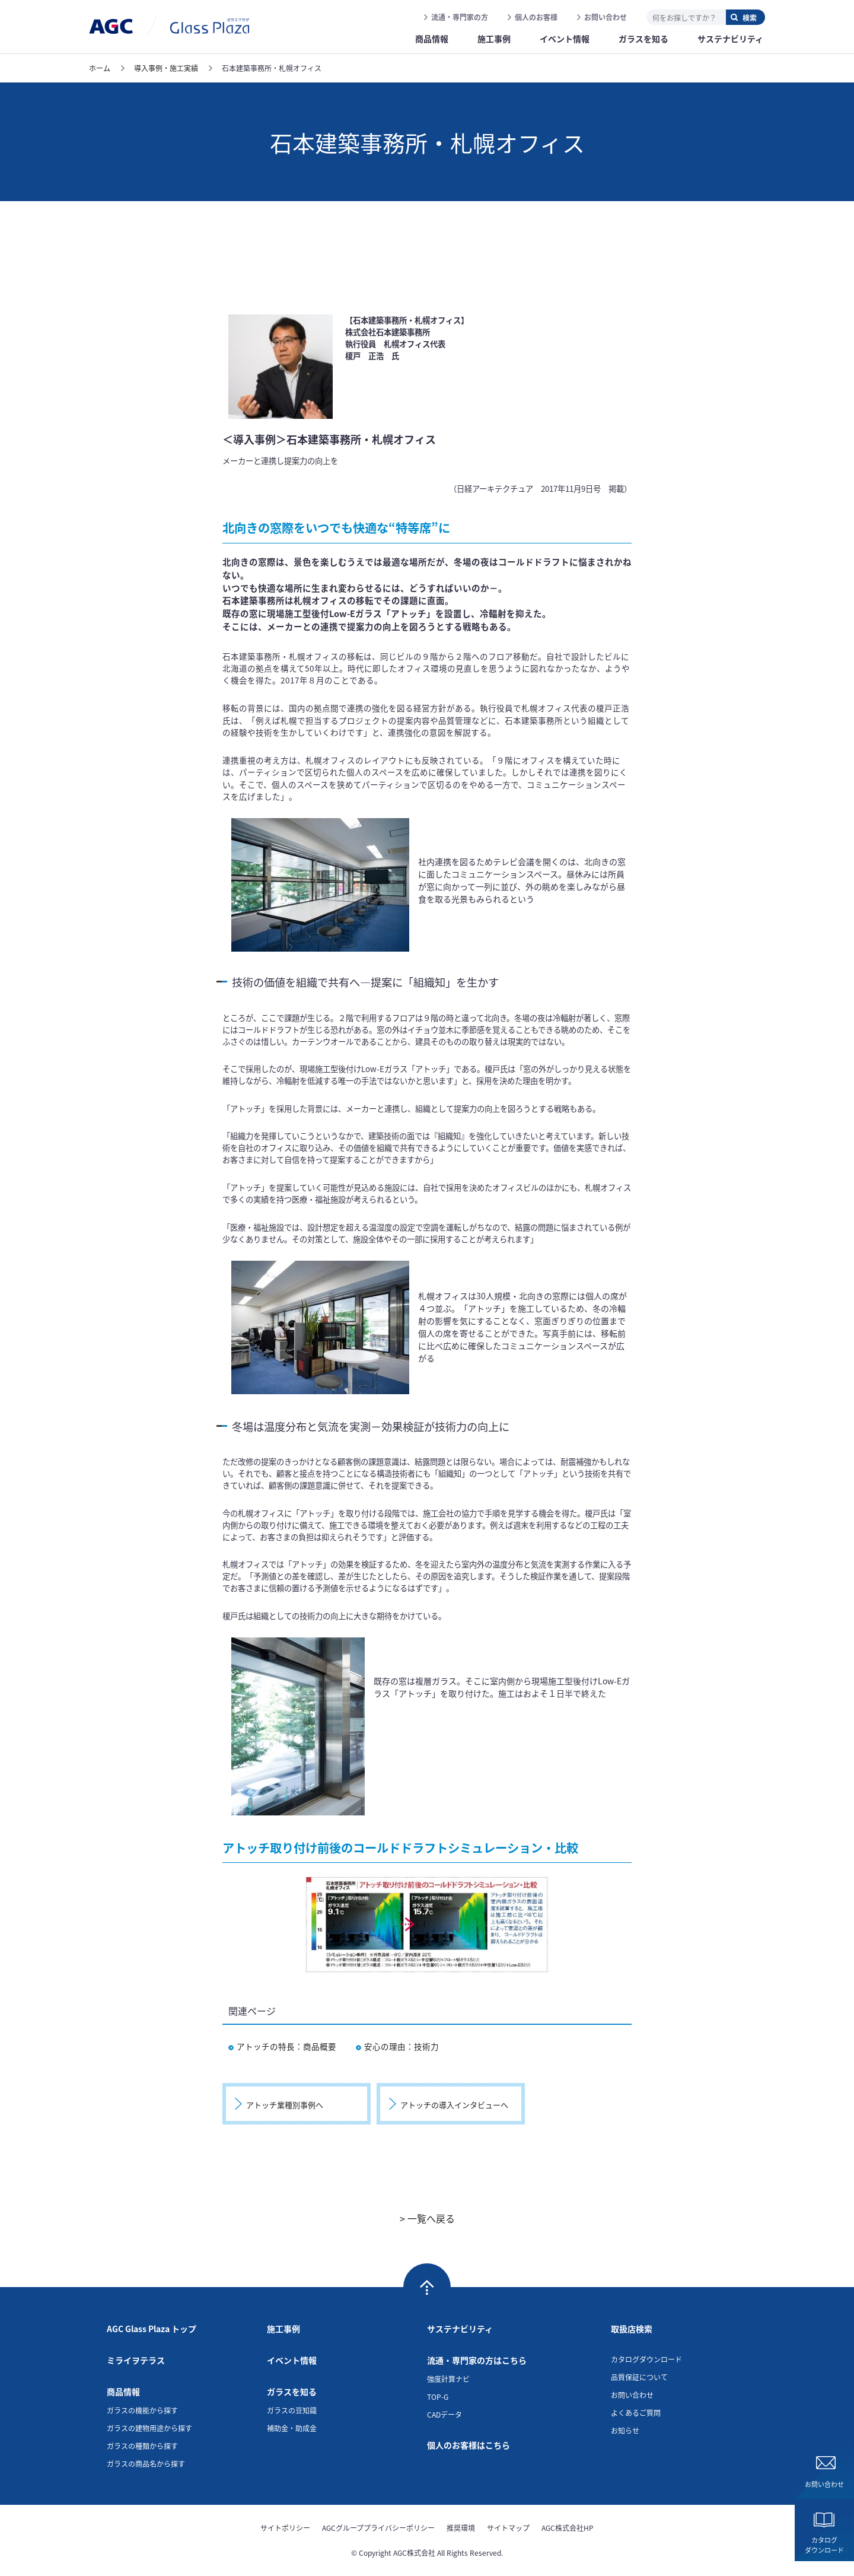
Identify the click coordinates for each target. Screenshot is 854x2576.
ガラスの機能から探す (142, 2410)
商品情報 (123, 2391)
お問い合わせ (605, 17)
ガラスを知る (292, 2391)
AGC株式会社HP (567, 2528)
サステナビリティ (460, 2329)
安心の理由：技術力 (397, 2046)
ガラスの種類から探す (142, 2446)
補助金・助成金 (292, 2428)
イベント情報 (292, 2360)
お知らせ (625, 2430)
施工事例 (283, 2329)
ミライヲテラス (136, 2360)
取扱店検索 (631, 2329)
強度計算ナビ (448, 2379)
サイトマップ (508, 2528)
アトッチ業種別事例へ (284, 2104)
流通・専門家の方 (459, 17)
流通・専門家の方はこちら (477, 2360)
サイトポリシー (285, 2528)
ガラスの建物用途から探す (149, 2428)
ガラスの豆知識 (292, 2410)
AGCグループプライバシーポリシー (378, 2528)
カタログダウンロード (824, 2545)
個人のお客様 (536, 17)
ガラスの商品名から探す (146, 2464)
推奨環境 (461, 2528)
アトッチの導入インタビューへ (454, 2104)
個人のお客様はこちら (468, 2445)
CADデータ (444, 2414)
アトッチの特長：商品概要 (282, 2046)
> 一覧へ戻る (427, 2218)
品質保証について (639, 2377)
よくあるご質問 (636, 2413)
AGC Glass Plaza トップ (151, 2329)
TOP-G (437, 2396)
